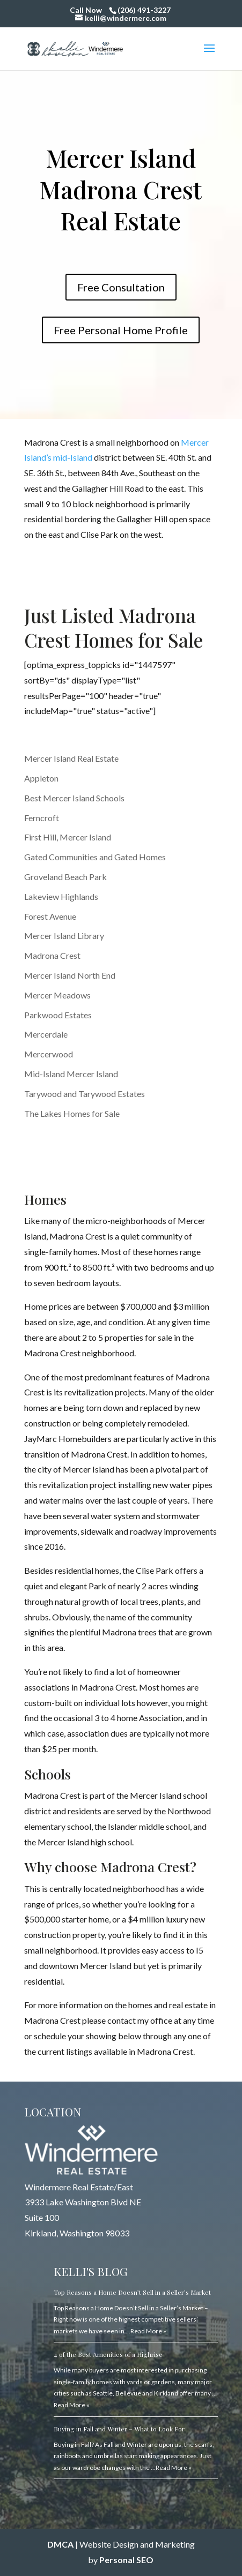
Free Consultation (121, 287)
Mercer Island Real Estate (71, 758)
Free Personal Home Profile (121, 330)
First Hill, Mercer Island (67, 837)
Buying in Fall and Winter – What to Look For (119, 2428)
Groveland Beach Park (65, 877)
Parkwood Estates (58, 1015)
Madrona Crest (52, 955)
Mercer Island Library (64, 935)
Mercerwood (48, 1054)
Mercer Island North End (69, 975)
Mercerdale (46, 1034)
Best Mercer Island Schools (74, 798)
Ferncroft (41, 818)
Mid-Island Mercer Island (71, 1074)
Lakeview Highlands (61, 896)
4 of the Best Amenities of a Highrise (108, 2354)
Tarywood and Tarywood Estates (84, 1093)
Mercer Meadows (57, 995)
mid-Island (72, 457)
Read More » (148, 2331)
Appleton (41, 778)
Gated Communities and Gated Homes (95, 857)
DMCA (60, 2544)
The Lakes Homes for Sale (72, 1113)
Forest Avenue (50, 916)
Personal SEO (126, 2560)
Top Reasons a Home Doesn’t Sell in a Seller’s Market (132, 2292)
